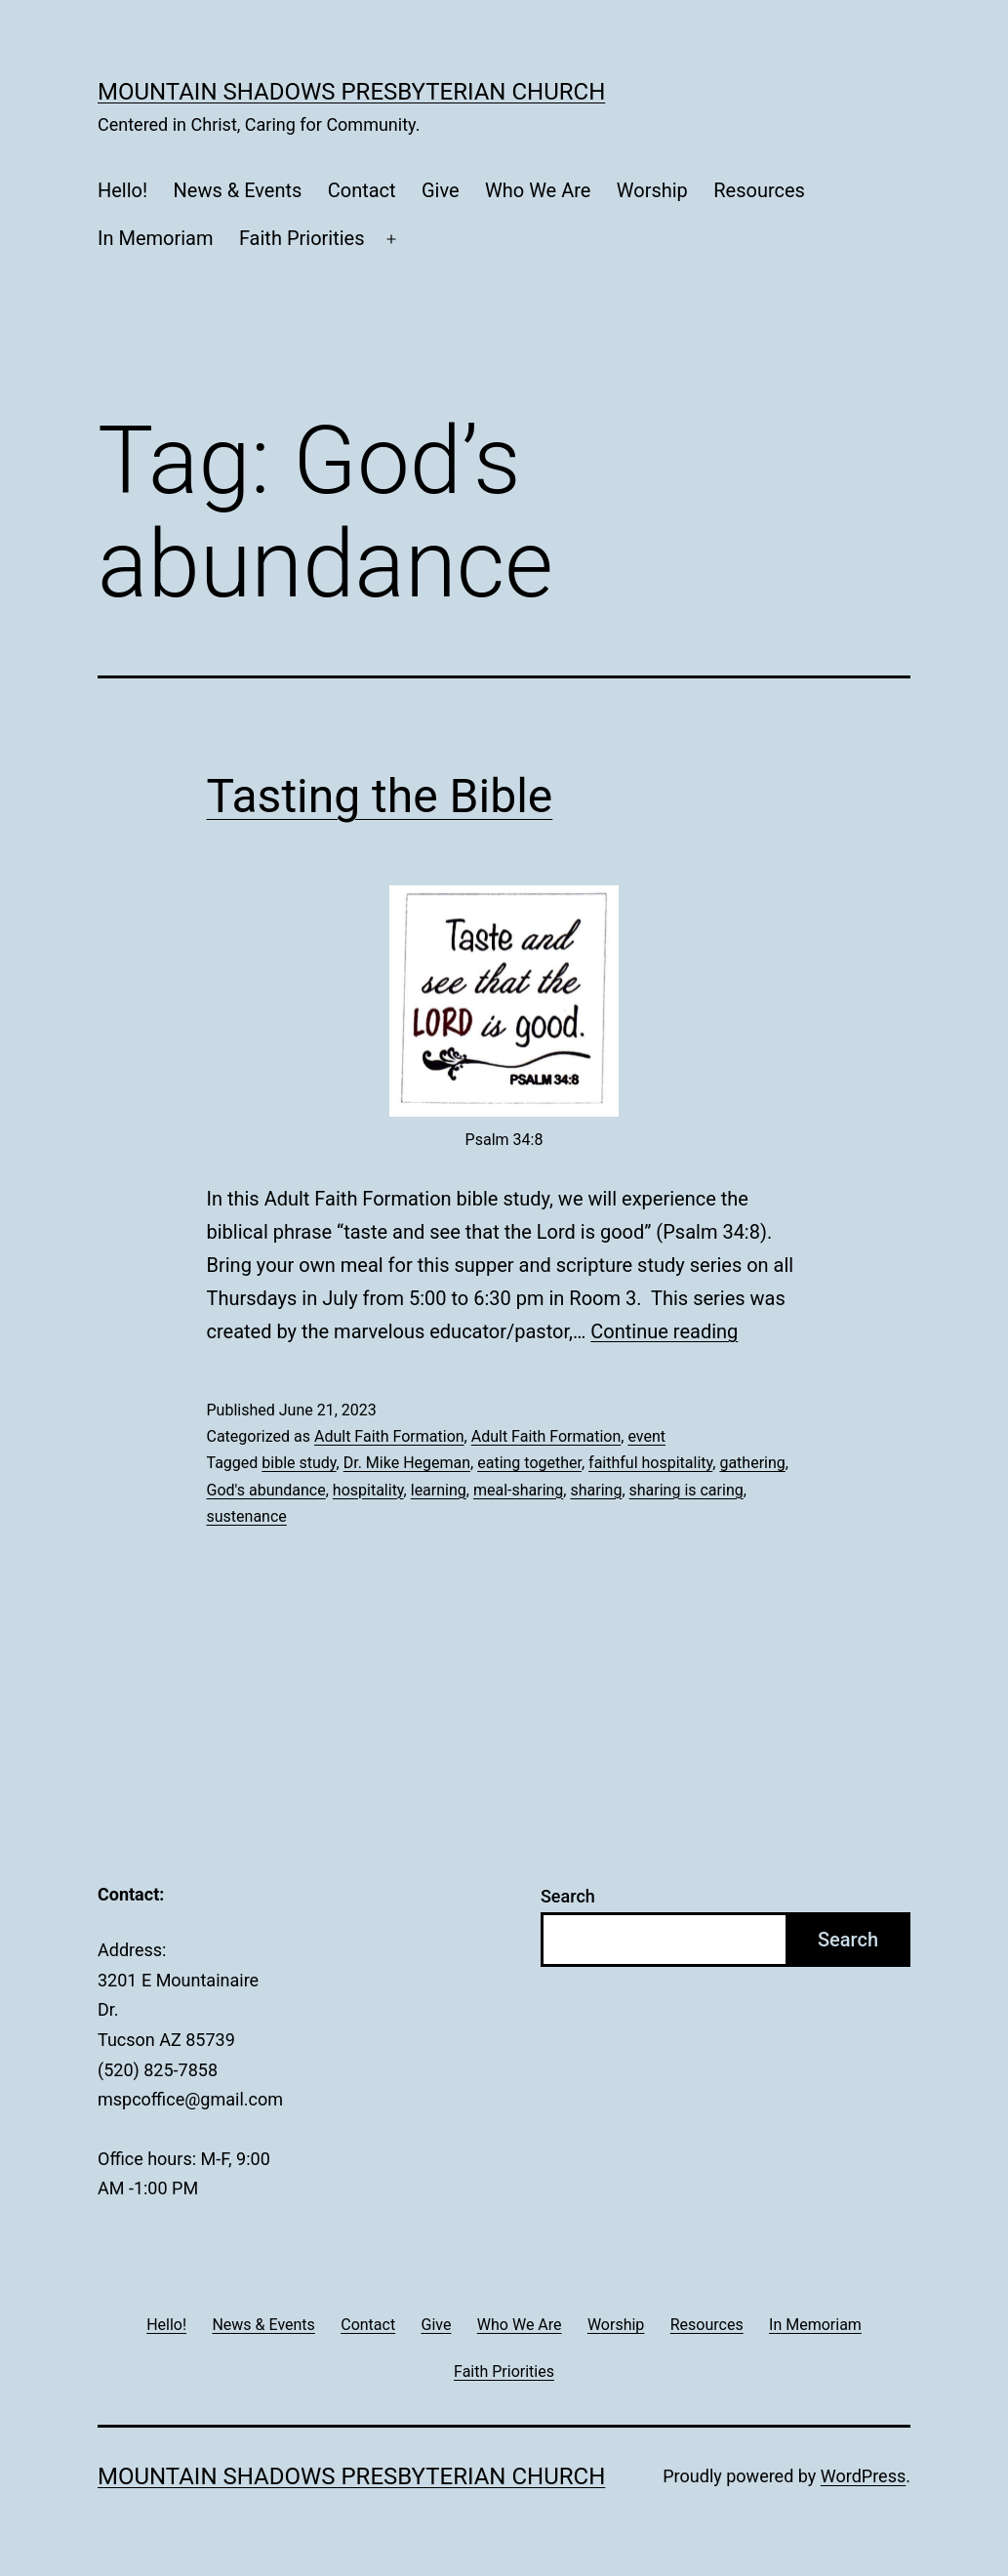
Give (441, 190)
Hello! (122, 190)
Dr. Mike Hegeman (406, 1462)
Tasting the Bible (380, 796)
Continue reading (664, 1331)
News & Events (238, 190)
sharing (596, 1490)
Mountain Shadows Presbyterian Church (351, 91)
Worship (652, 190)
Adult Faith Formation (389, 1436)
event (646, 1436)
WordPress (863, 2476)
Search (568, 1896)
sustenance (247, 1516)
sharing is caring (686, 1490)
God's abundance (266, 1490)
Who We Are (537, 190)
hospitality (368, 1490)
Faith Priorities (302, 238)
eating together (529, 1462)
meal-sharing (518, 1490)
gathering (752, 1462)
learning (438, 1490)
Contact (362, 190)
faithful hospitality (650, 1462)
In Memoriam (156, 238)
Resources (759, 190)
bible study (299, 1462)
